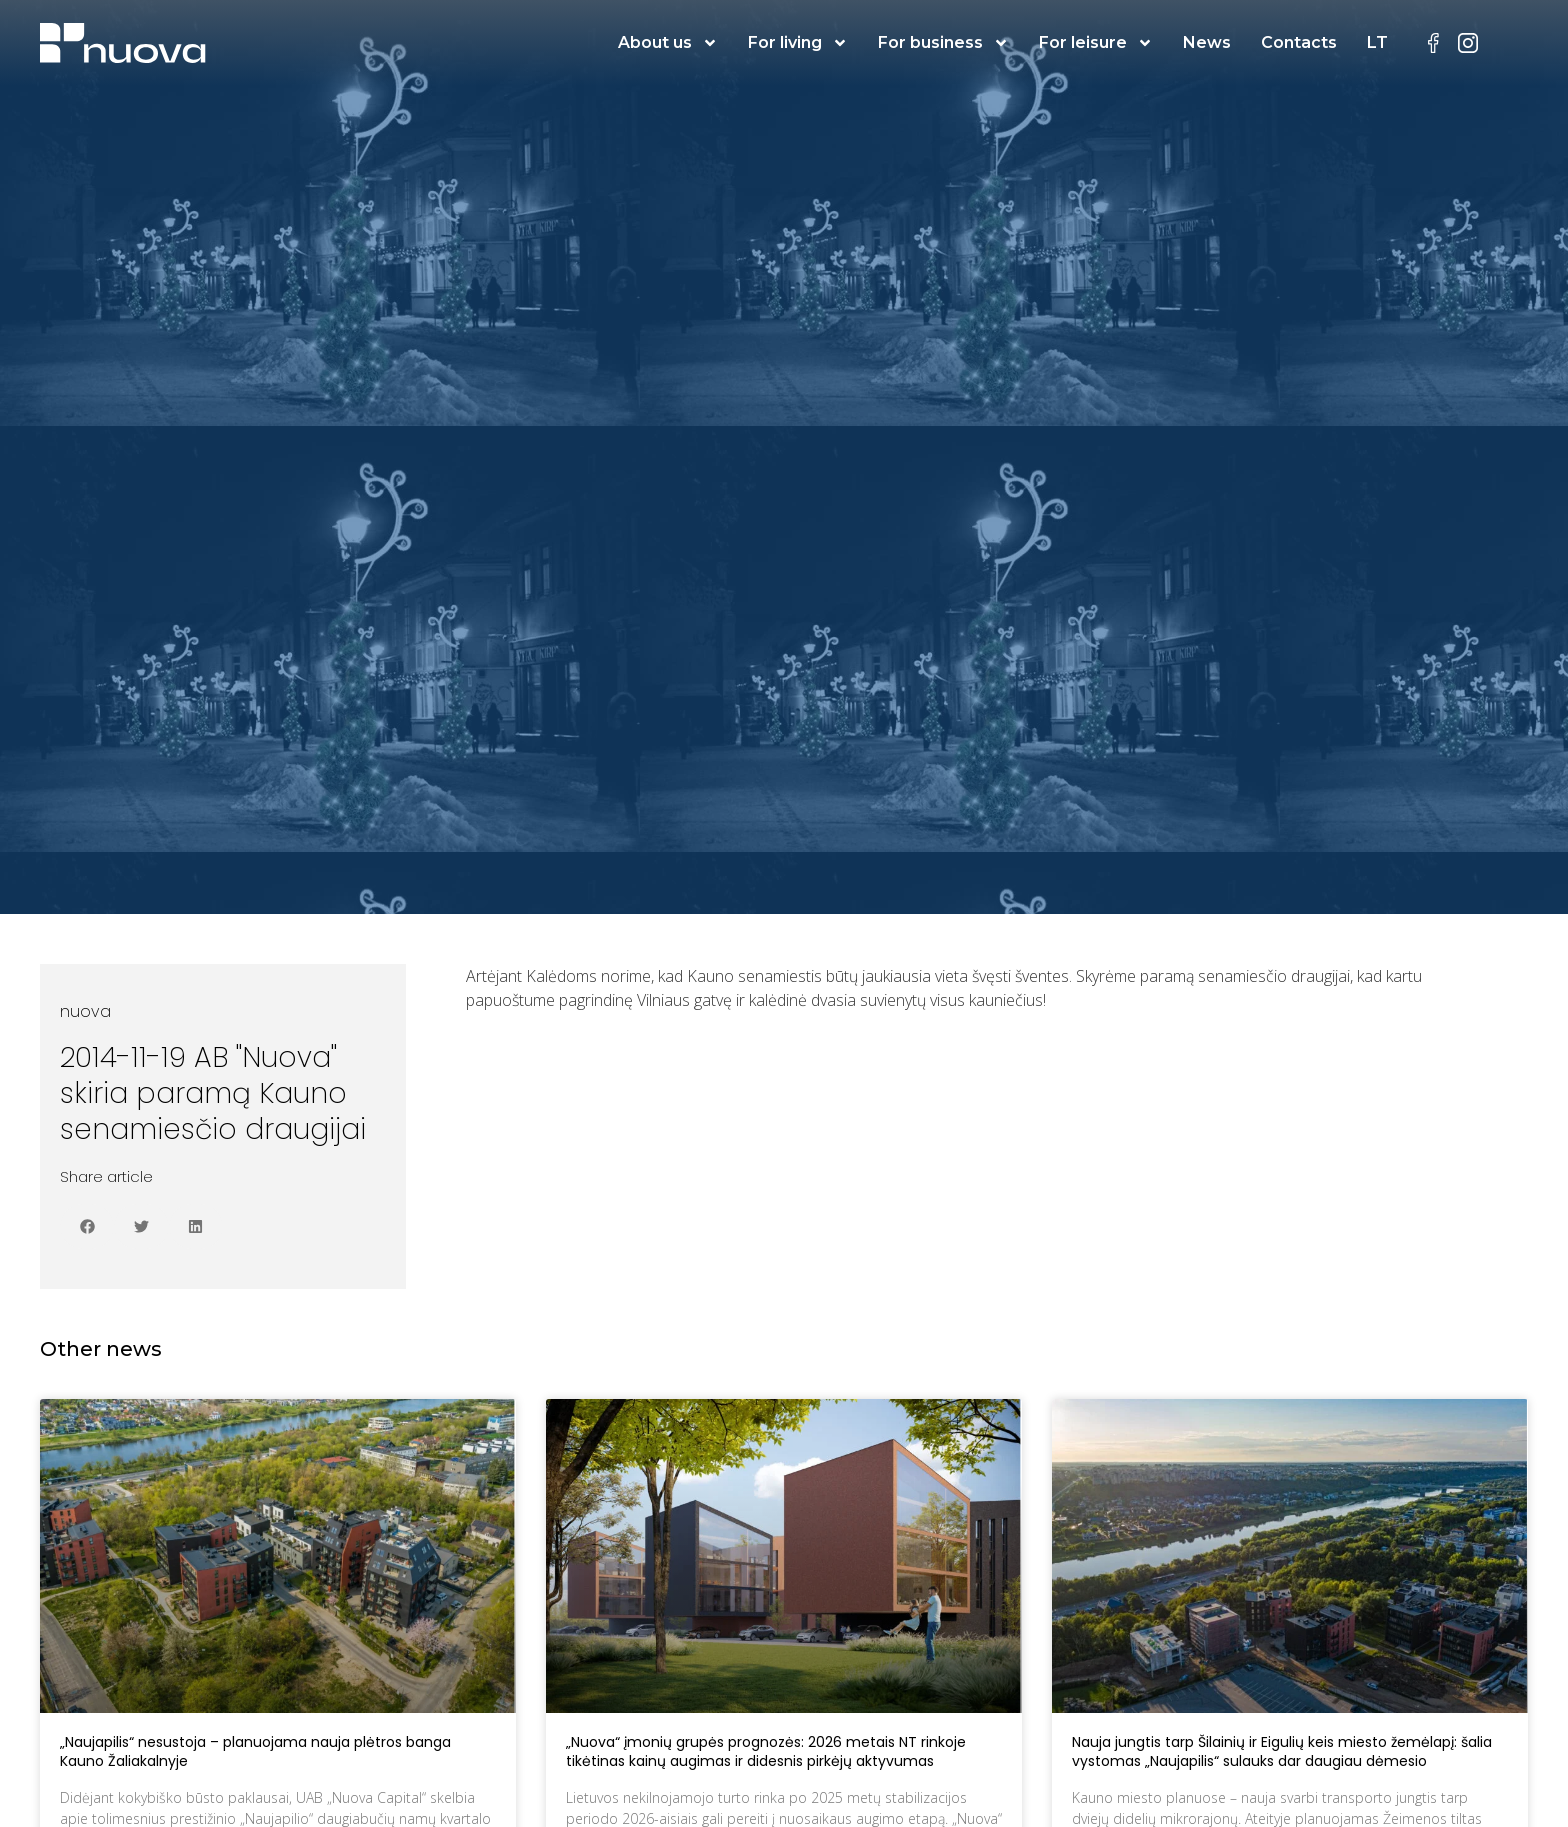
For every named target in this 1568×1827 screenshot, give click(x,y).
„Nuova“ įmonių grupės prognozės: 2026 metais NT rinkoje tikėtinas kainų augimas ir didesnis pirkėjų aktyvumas (766, 1752)
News (1207, 42)
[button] (87, 1226)
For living (798, 43)
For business (943, 43)
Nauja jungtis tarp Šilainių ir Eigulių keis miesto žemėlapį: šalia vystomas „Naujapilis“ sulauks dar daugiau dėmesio (1282, 1752)
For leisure (1096, 43)
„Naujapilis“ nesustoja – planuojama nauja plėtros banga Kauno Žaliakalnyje (255, 1752)
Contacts (1299, 42)
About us (668, 43)
